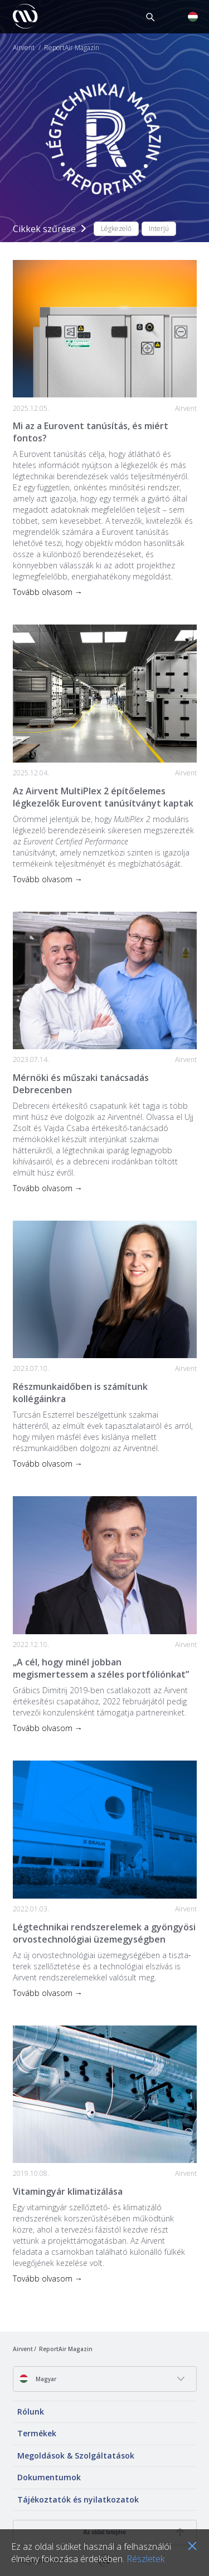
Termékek (36, 2433)
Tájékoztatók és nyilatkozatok (78, 2499)
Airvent (24, 48)
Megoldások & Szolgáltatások (75, 2455)
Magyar (37, 2378)
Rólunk (30, 2411)
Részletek (145, 2559)
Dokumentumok (49, 2477)
